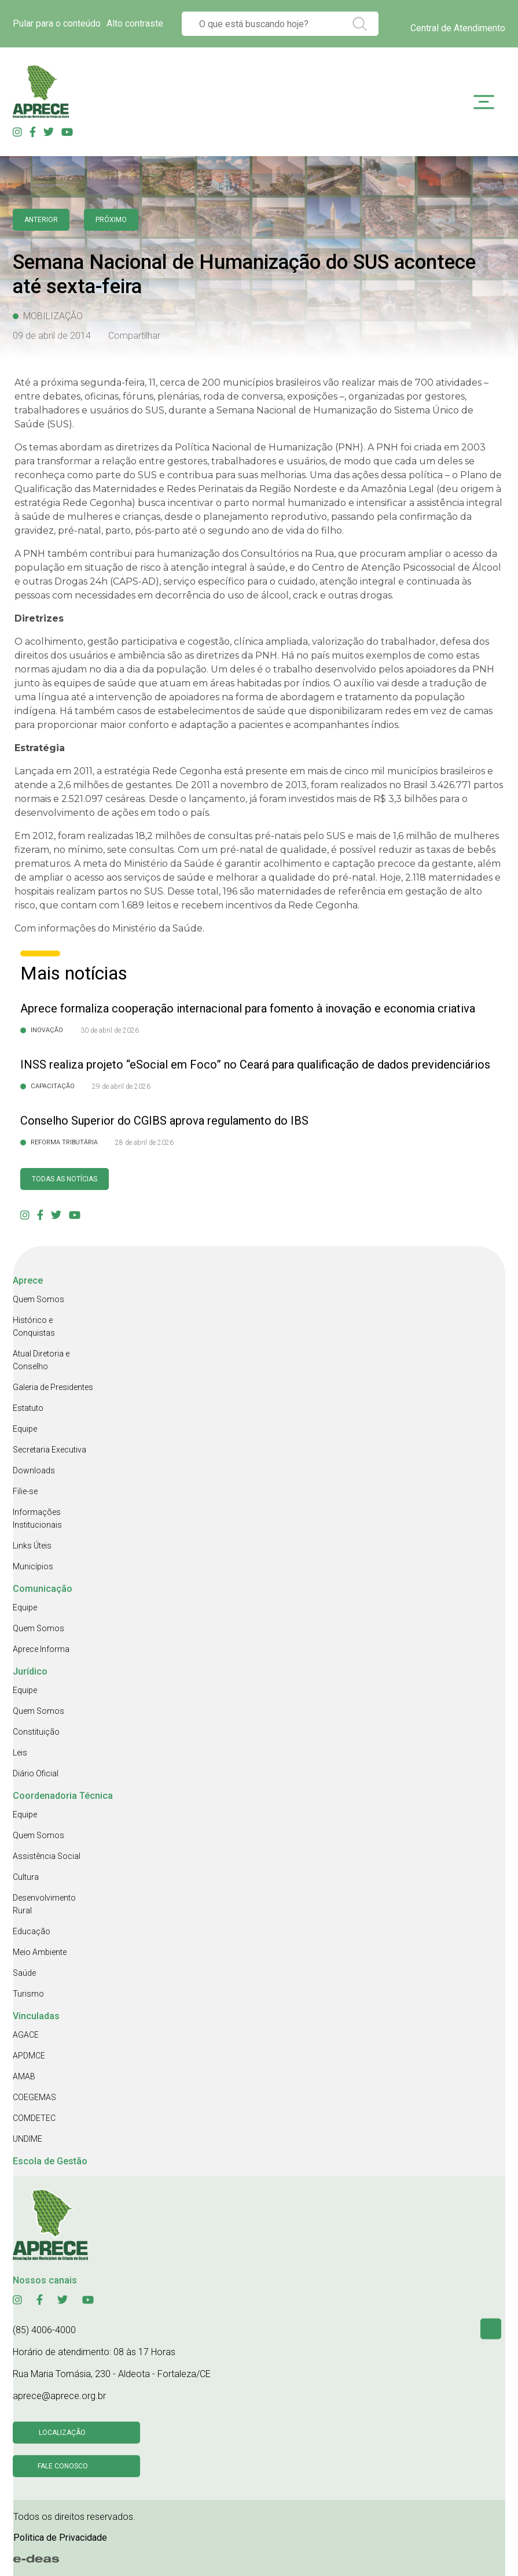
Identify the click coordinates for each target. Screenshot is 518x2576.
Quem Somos (38, 1299)
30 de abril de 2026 (109, 1030)
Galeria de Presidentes (53, 1387)
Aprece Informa (41, 1649)
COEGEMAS (34, 2097)
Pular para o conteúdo (57, 23)
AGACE (26, 2034)
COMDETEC (34, 2118)
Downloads (34, 1470)
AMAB (24, 2076)
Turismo (28, 1993)
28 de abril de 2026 (144, 1143)
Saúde (24, 1973)
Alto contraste (134, 23)
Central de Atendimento (457, 28)
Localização (62, 2433)
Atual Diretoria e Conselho (41, 1360)
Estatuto (28, 1408)
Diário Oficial (35, 1773)
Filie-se (25, 1491)
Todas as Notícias (64, 1179)
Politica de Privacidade (60, 2537)
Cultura (26, 1877)
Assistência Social (46, 1856)
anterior (41, 220)
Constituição (36, 1731)
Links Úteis (32, 1545)
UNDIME (27, 2138)
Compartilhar (134, 335)
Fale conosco (63, 2466)
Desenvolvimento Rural (44, 1904)
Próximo (111, 220)
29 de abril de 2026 (121, 1086)
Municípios (33, 1566)
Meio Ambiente (40, 1952)
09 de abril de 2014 (52, 335)
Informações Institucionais (37, 1518)
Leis (20, 1752)
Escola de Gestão (50, 2161)
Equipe (25, 1428)
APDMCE (29, 2055)
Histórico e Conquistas (34, 1326)
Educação (31, 1931)
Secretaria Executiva (49, 1449)
